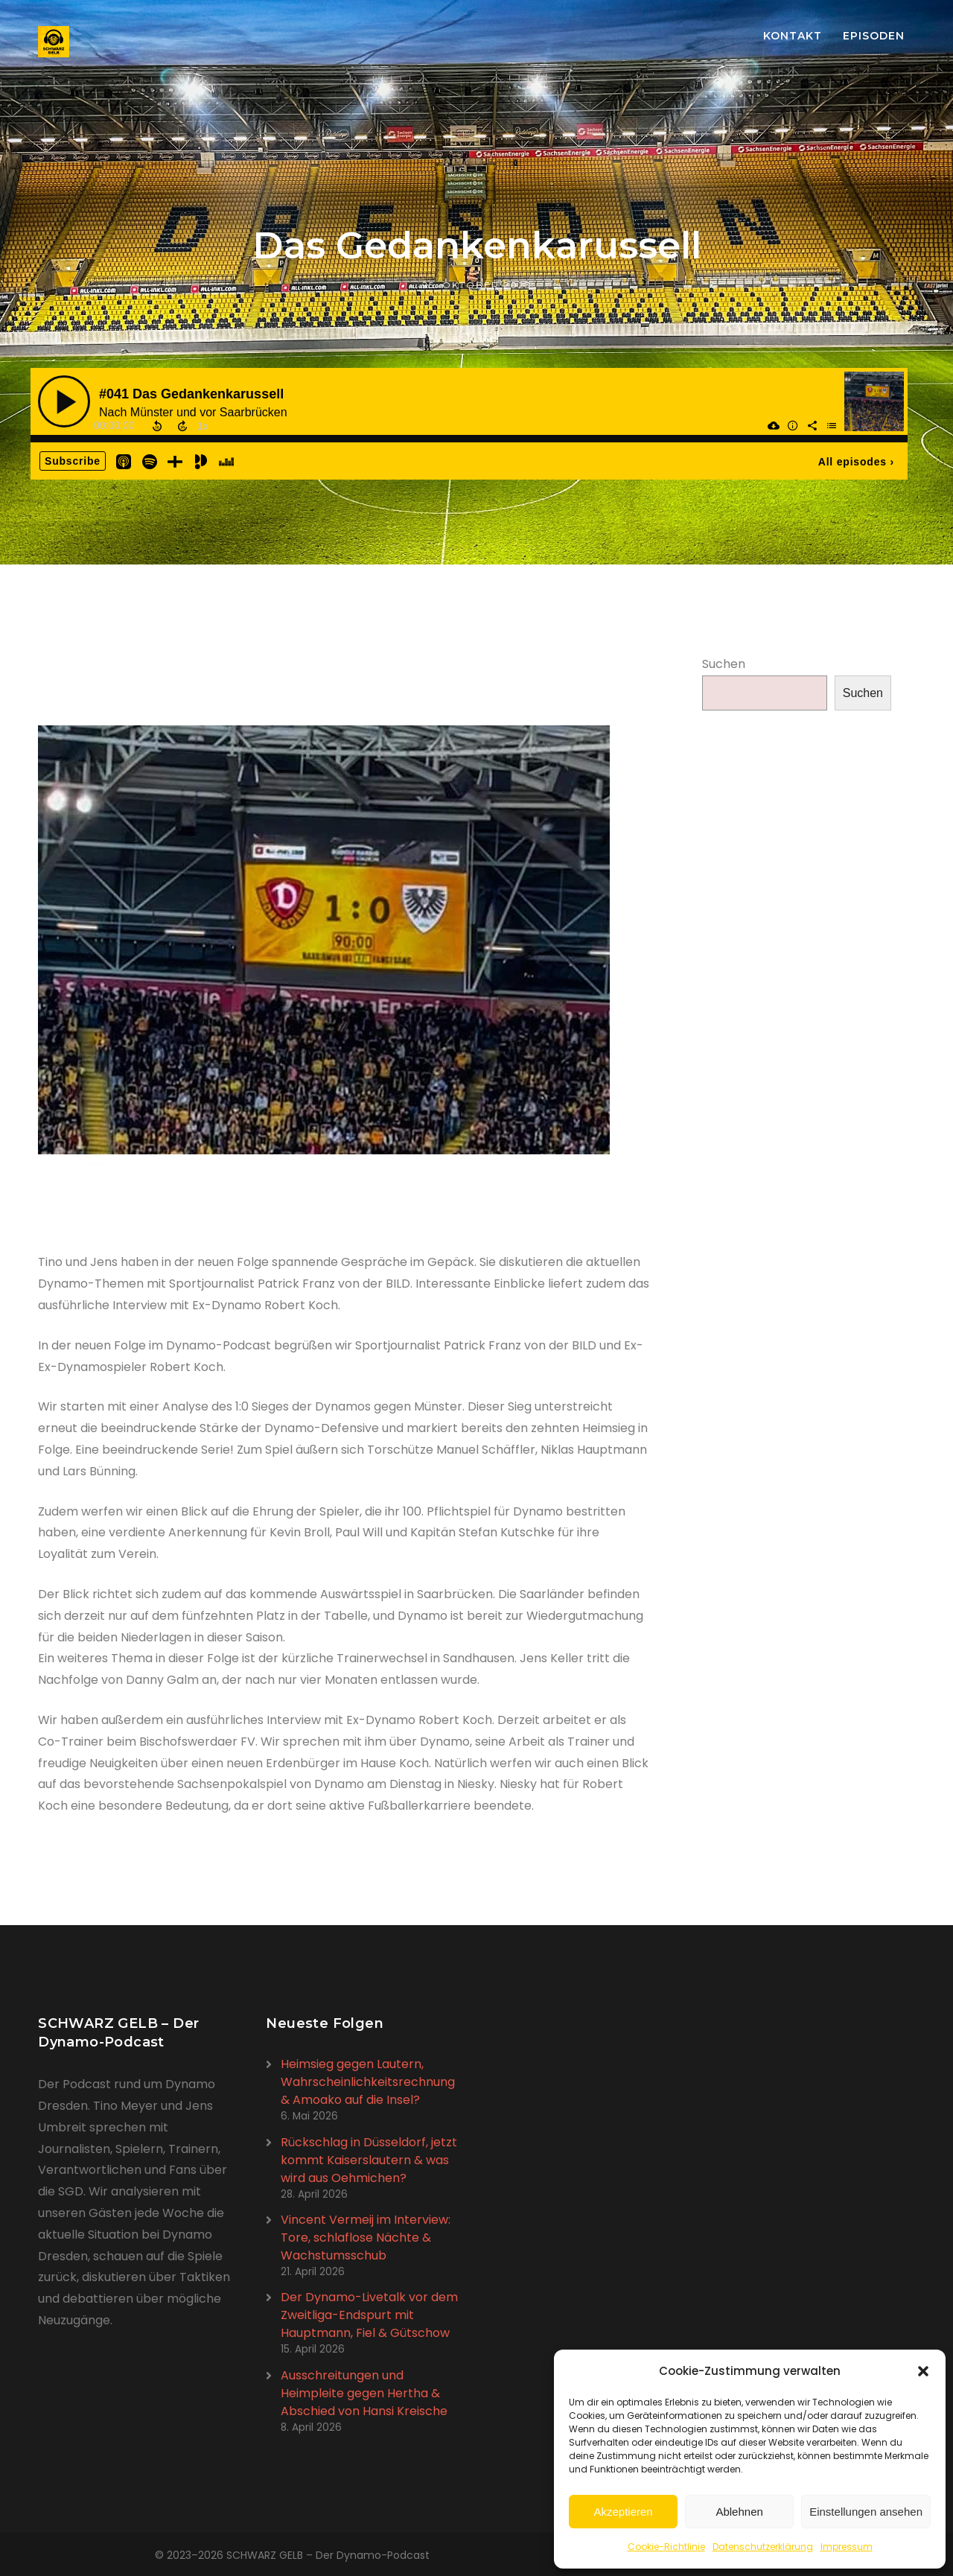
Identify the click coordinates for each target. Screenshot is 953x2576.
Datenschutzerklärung (763, 2546)
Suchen (723, 663)
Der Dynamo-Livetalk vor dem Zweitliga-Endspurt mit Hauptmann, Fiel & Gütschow (369, 2315)
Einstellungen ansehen (865, 2511)
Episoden (874, 35)
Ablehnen (738, 2511)
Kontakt (792, 35)
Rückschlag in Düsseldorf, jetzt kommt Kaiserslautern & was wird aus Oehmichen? (369, 2160)
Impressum (846, 2546)
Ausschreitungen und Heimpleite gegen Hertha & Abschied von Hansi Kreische (364, 2393)
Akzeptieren (622, 2511)
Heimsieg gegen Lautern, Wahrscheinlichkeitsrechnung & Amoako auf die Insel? (368, 2081)
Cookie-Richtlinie (666, 2546)
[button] (923, 2371)
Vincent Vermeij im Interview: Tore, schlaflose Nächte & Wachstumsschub (365, 2237)
